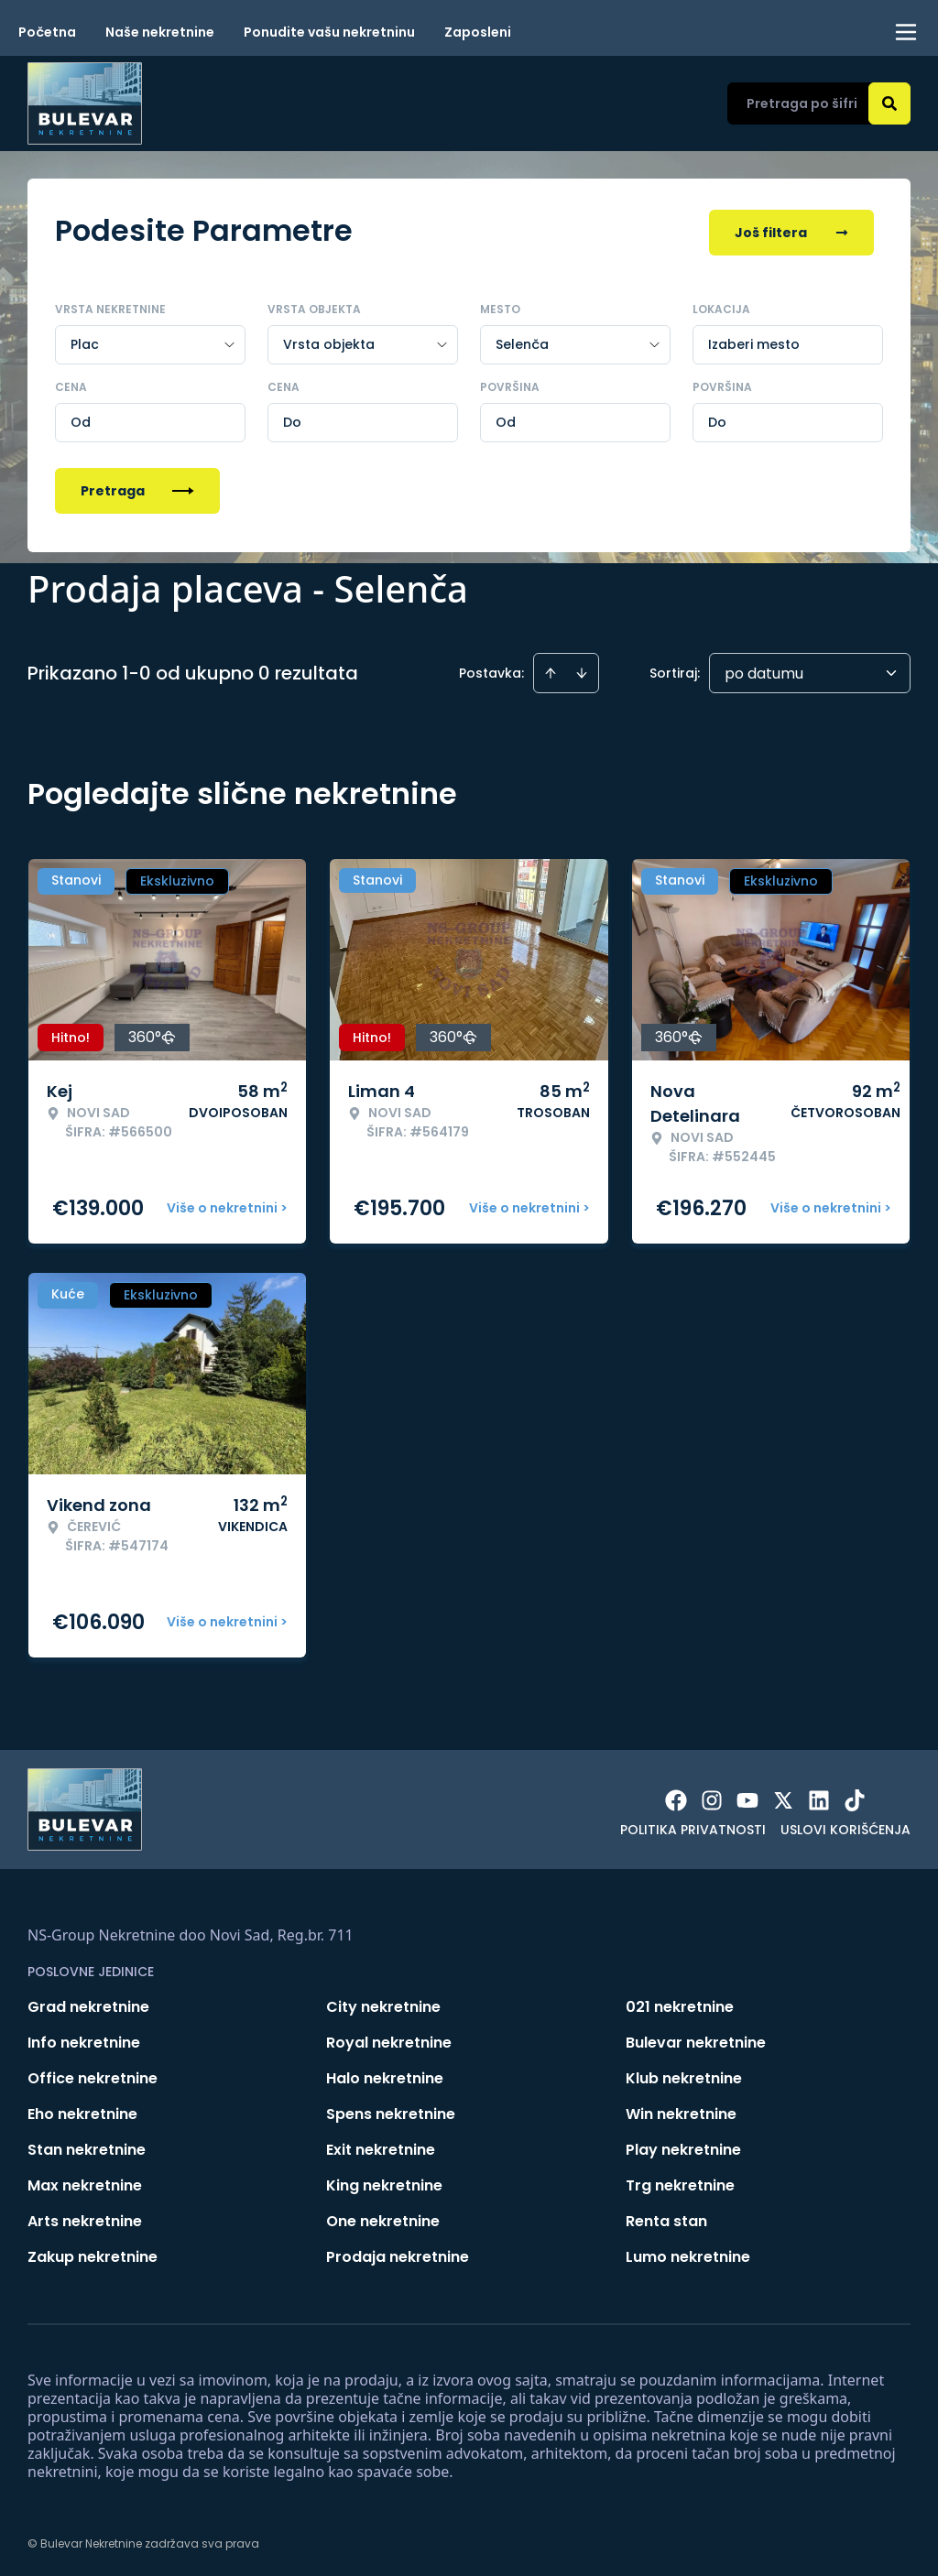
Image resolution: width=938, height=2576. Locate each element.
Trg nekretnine (680, 2181)
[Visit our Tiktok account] (855, 1797)
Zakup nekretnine (92, 2253)
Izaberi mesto (754, 341)
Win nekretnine (681, 2110)
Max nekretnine (84, 2181)
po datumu (764, 669)
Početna (47, 32)
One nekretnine (383, 2217)
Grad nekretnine (88, 2003)
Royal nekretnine (389, 2038)
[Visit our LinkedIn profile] (819, 1797)
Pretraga (137, 487)
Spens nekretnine (390, 2110)
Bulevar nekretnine (696, 2038)
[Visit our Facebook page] (676, 1797)
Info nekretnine (83, 2038)
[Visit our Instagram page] (712, 1797)
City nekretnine (383, 2003)
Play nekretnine (683, 2146)
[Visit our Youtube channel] (747, 1797)
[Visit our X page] (783, 1797)
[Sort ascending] (550, 669)
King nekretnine (384, 2181)
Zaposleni (477, 32)
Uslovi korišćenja (845, 1826)
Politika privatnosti (693, 1826)
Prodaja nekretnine (397, 2253)
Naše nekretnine (159, 32)
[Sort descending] (581, 669)
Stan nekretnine (86, 2146)
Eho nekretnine (82, 2110)
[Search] (889, 103)
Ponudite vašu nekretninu (329, 32)
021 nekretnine (680, 2003)
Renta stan (666, 2217)
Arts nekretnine (84, 2217)
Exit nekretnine (380, 2146)
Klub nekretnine (684, 2074)
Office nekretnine (92, 2074)
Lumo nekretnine (688, 2253)
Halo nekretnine (384, 2074)
